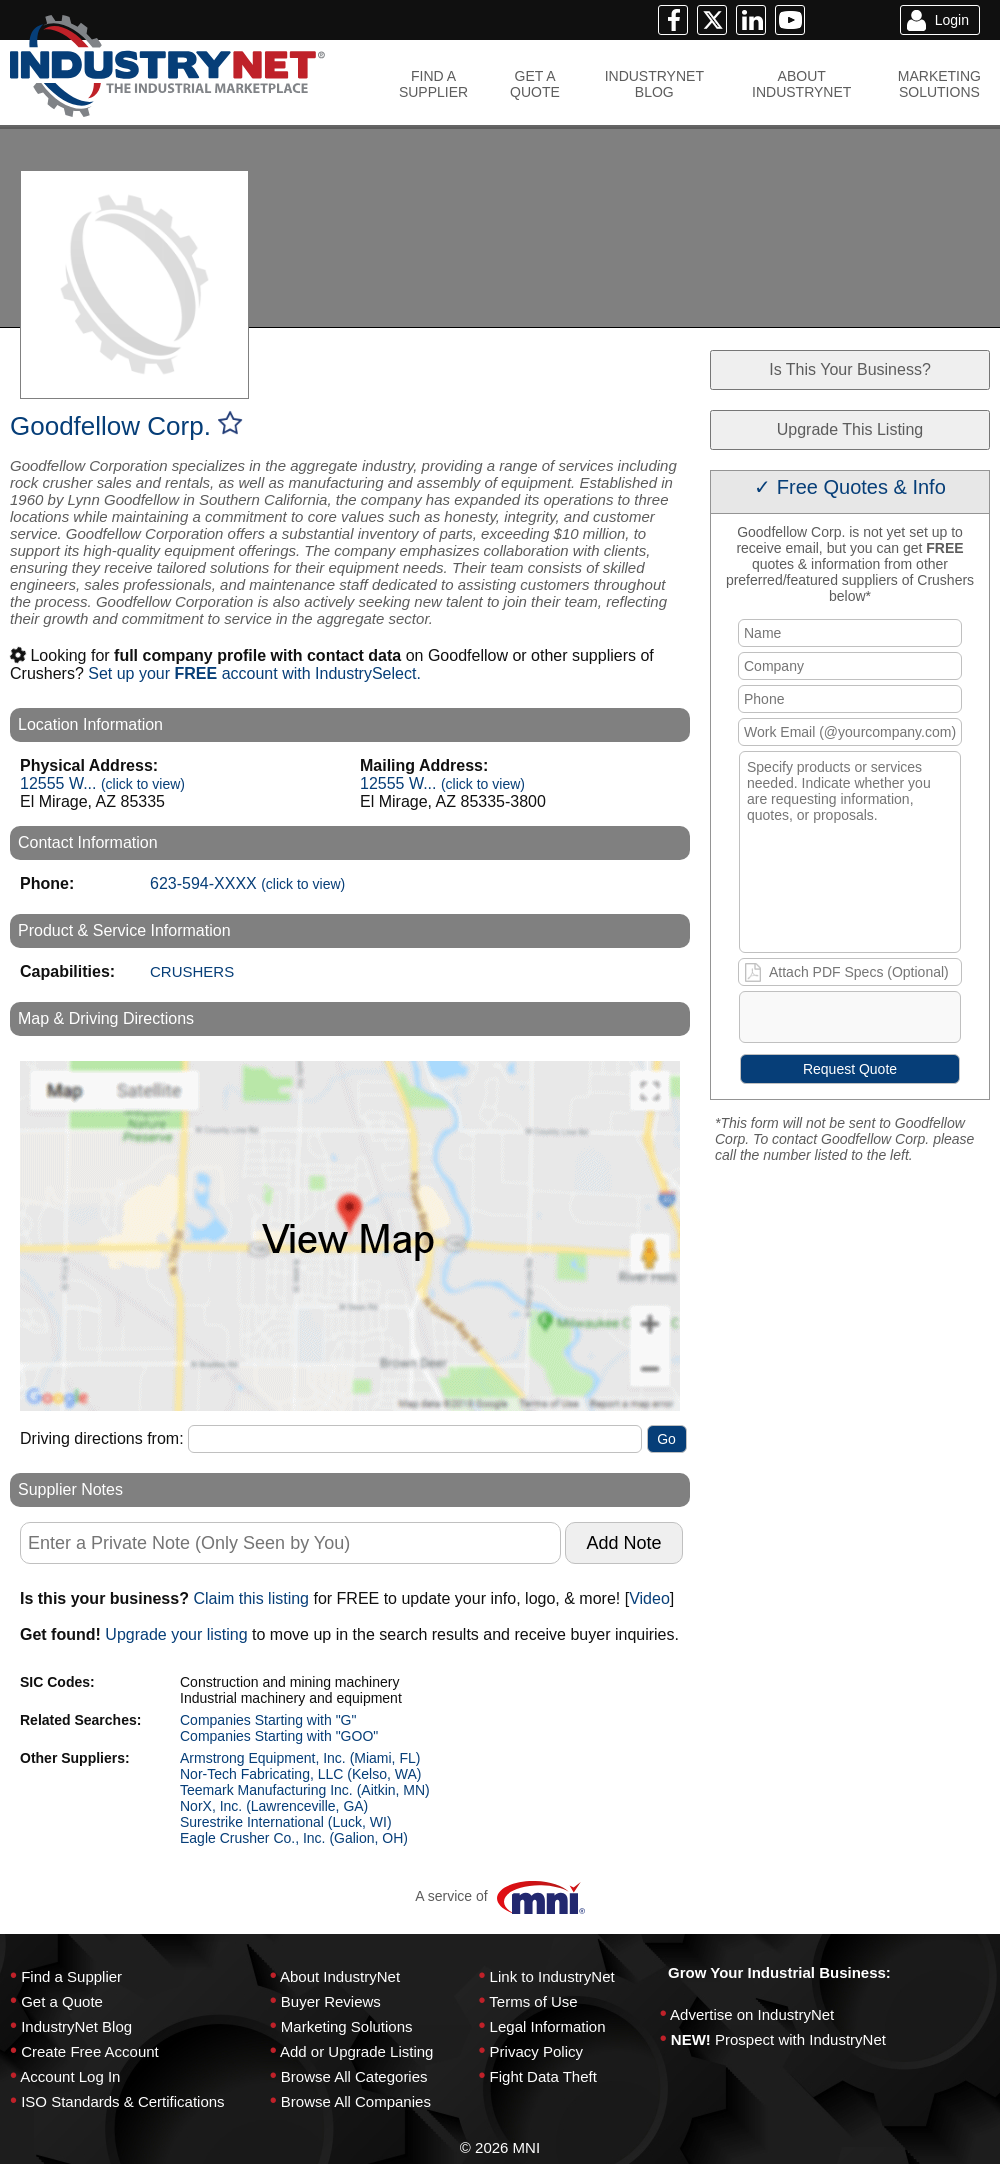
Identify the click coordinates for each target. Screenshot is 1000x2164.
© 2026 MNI (500, 2147)
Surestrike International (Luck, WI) (286, 1822)
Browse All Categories (354, 2076)
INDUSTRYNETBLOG (654, 84)
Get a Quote (62, 2001)
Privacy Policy (536, 2051)
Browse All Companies (356, 2101)
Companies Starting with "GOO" (279, 1736)
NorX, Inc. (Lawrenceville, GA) (274, 1806)
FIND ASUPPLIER (433, 84)
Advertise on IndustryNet (752, 2014)
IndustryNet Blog (76, 2026)
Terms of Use (533, 2001)
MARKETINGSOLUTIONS (939, 84)
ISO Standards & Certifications (122, 2101)
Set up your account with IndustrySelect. (254, 673)
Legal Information (548, 2026)
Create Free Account (90, 2051)
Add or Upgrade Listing (356, 2051)
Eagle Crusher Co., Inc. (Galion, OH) (294, 1838)
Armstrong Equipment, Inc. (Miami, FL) (300, 1758)
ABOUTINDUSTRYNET (801, 84)
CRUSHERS (192, 971)
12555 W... (102, 783)
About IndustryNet (340, 1976)
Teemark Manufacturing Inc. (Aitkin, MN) (305, 1790)
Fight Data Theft (543, 2076)
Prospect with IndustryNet (800, 2039)
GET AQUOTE (535, 84)
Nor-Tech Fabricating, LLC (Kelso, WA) (300, 1774)
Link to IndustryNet (552, 1976)
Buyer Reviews (331, 2001)
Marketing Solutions (347, 2026)
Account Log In (70, 2076)
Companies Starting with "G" (268, 1720)
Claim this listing (251, 1598)
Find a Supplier (71, 1976)
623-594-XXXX (247, 883)
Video (649, 1598)
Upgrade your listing (176, 1634)
